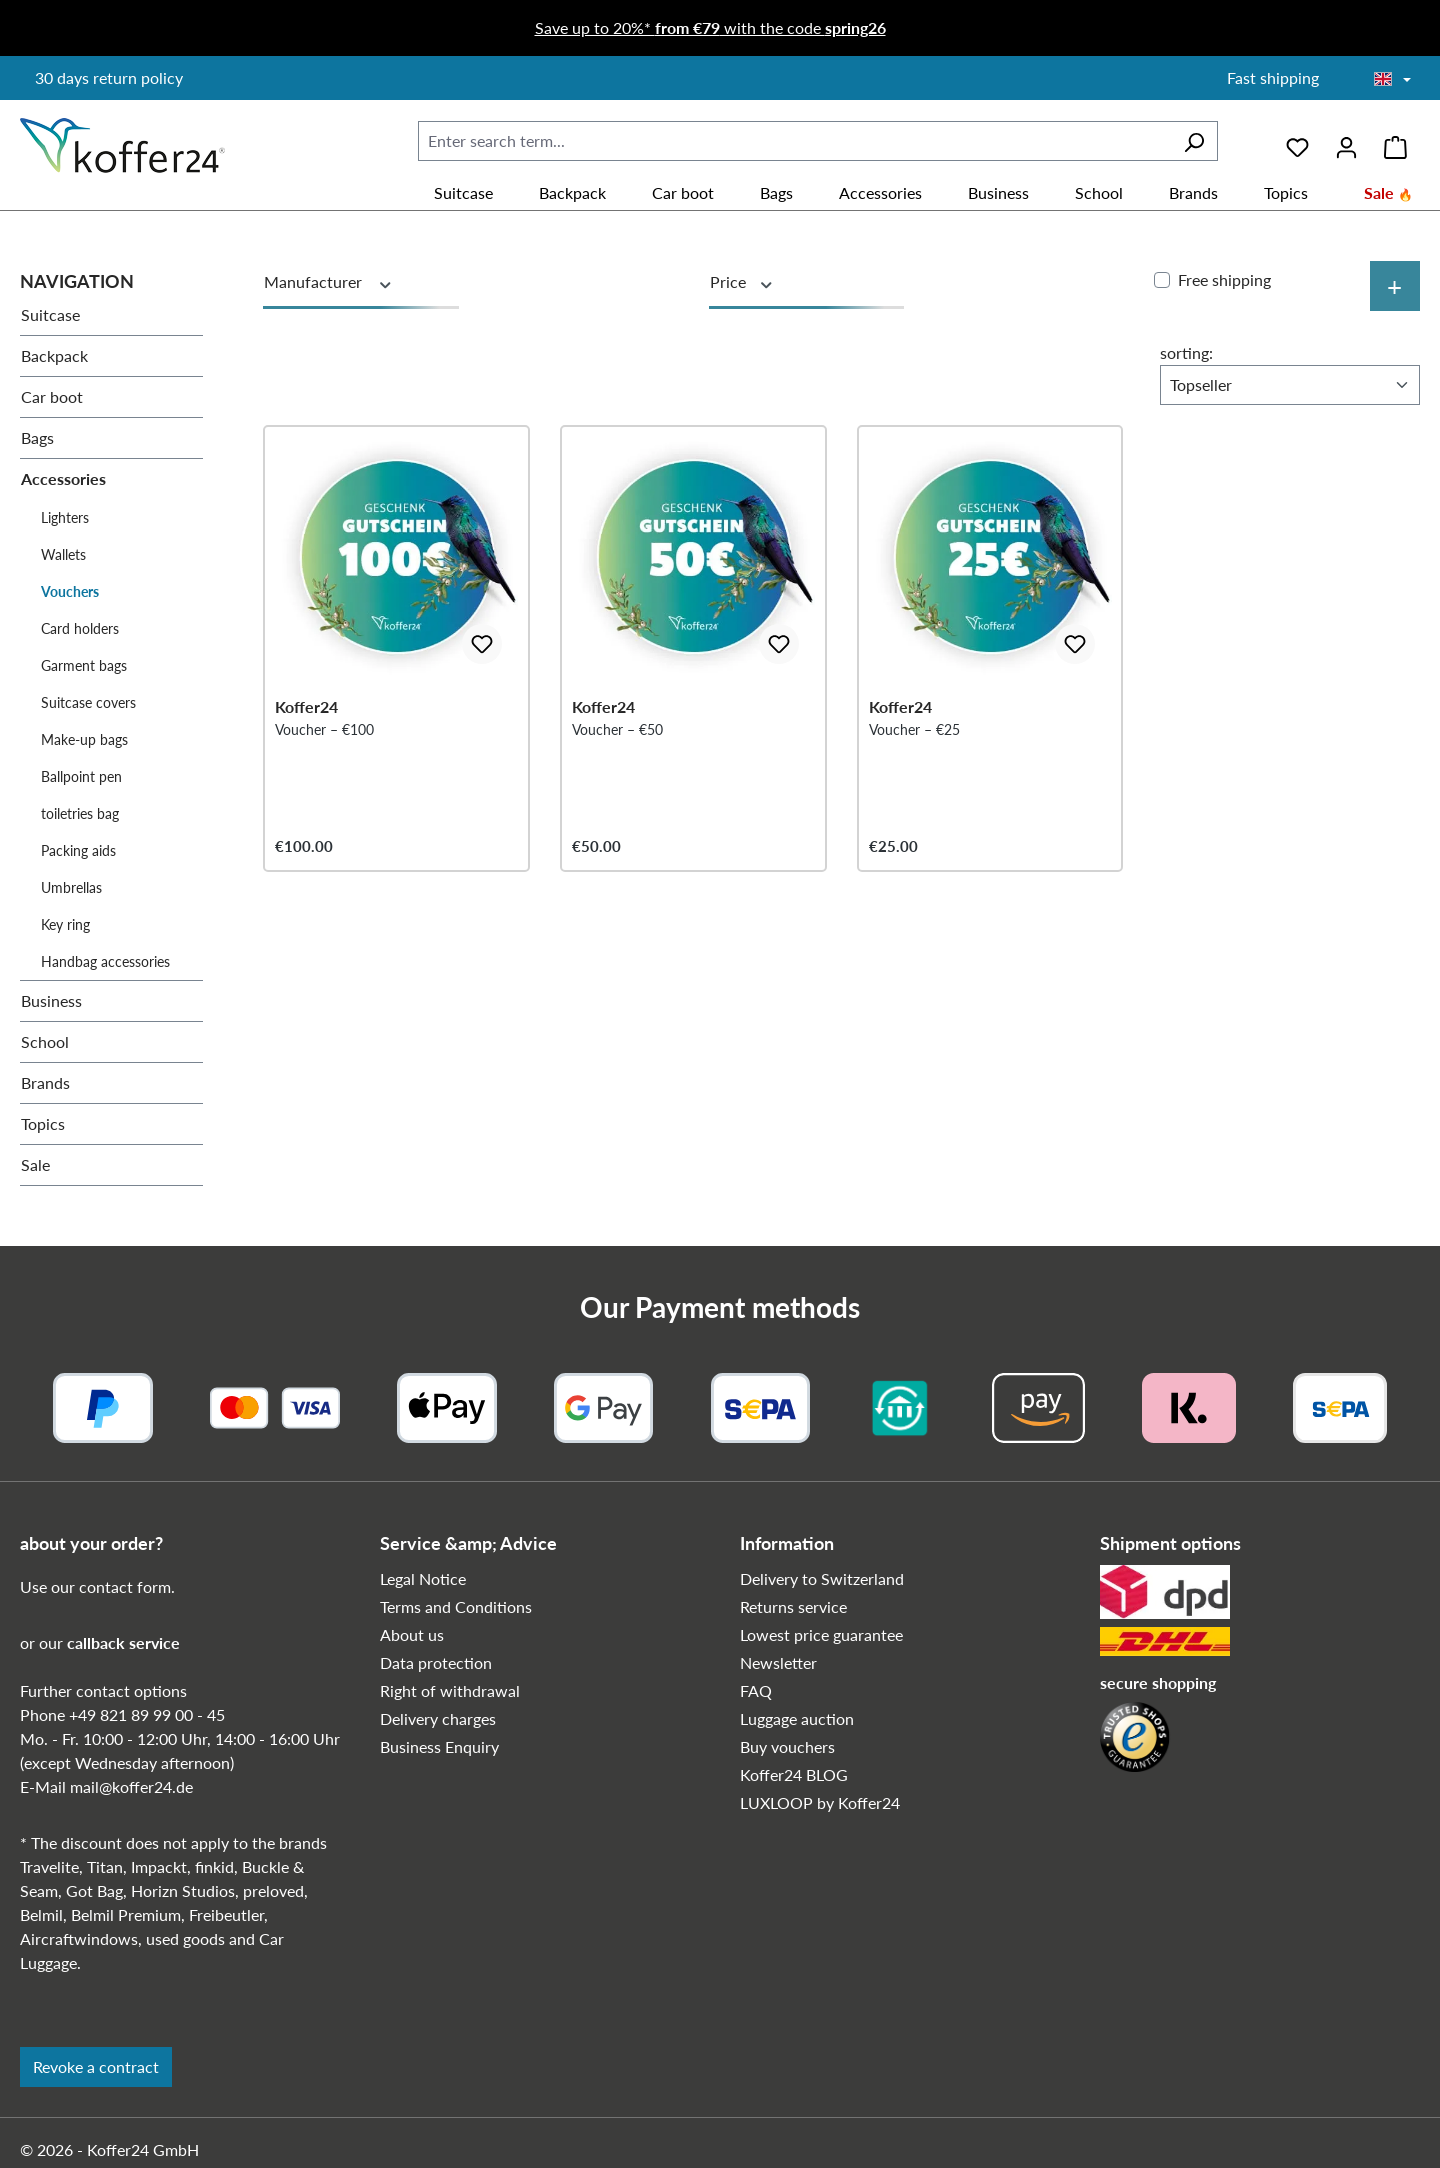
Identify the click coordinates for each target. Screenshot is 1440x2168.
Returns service (793, 1606)
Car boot (52, 396)
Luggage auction (797, 1718)
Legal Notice (423, 1578)
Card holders (80, 628)
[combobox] (794, 141)
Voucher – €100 (324, 766)
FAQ (756, 1690)
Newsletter (778, 1662)
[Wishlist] (1297, 140)
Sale (35, 1164)
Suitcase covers (88, 702)
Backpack (54, 355)
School (45, 1041)
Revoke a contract (96, 2066)
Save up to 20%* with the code (710, 27)
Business (51, 1000)
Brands (45, 1082)
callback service (123, 1642)
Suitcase (50, 314)
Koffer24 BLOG (794, 1774)
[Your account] (1346, 140)
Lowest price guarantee (821, 1634)
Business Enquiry (439, 1746)
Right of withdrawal (450, 1690)
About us (412, 1634)
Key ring (65, 924)
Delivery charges (438, 1718)
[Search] (1194, 141)
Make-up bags (84, 739)
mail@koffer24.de (131, 1786)
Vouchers (70, 591)
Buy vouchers (787, 1746)
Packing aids (78, 850)
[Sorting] (1290, 385)
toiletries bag (80, 813)
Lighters (65, 517)
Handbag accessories (105, 961)
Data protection (436, 1662)
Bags (37, 437)
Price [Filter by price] (742, 282)
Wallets (63, 554)
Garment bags (84, 665)
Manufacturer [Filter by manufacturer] (329, 282)
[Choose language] (1392, 80)
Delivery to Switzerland (822, 1578)
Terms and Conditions (456, 1606)
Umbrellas (71, 887)
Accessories (63, 478)
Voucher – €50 (617, 766)
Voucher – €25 (914, 766)
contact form (125, 1586)
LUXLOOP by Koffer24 (820, 1802)
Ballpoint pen (81, 776)
